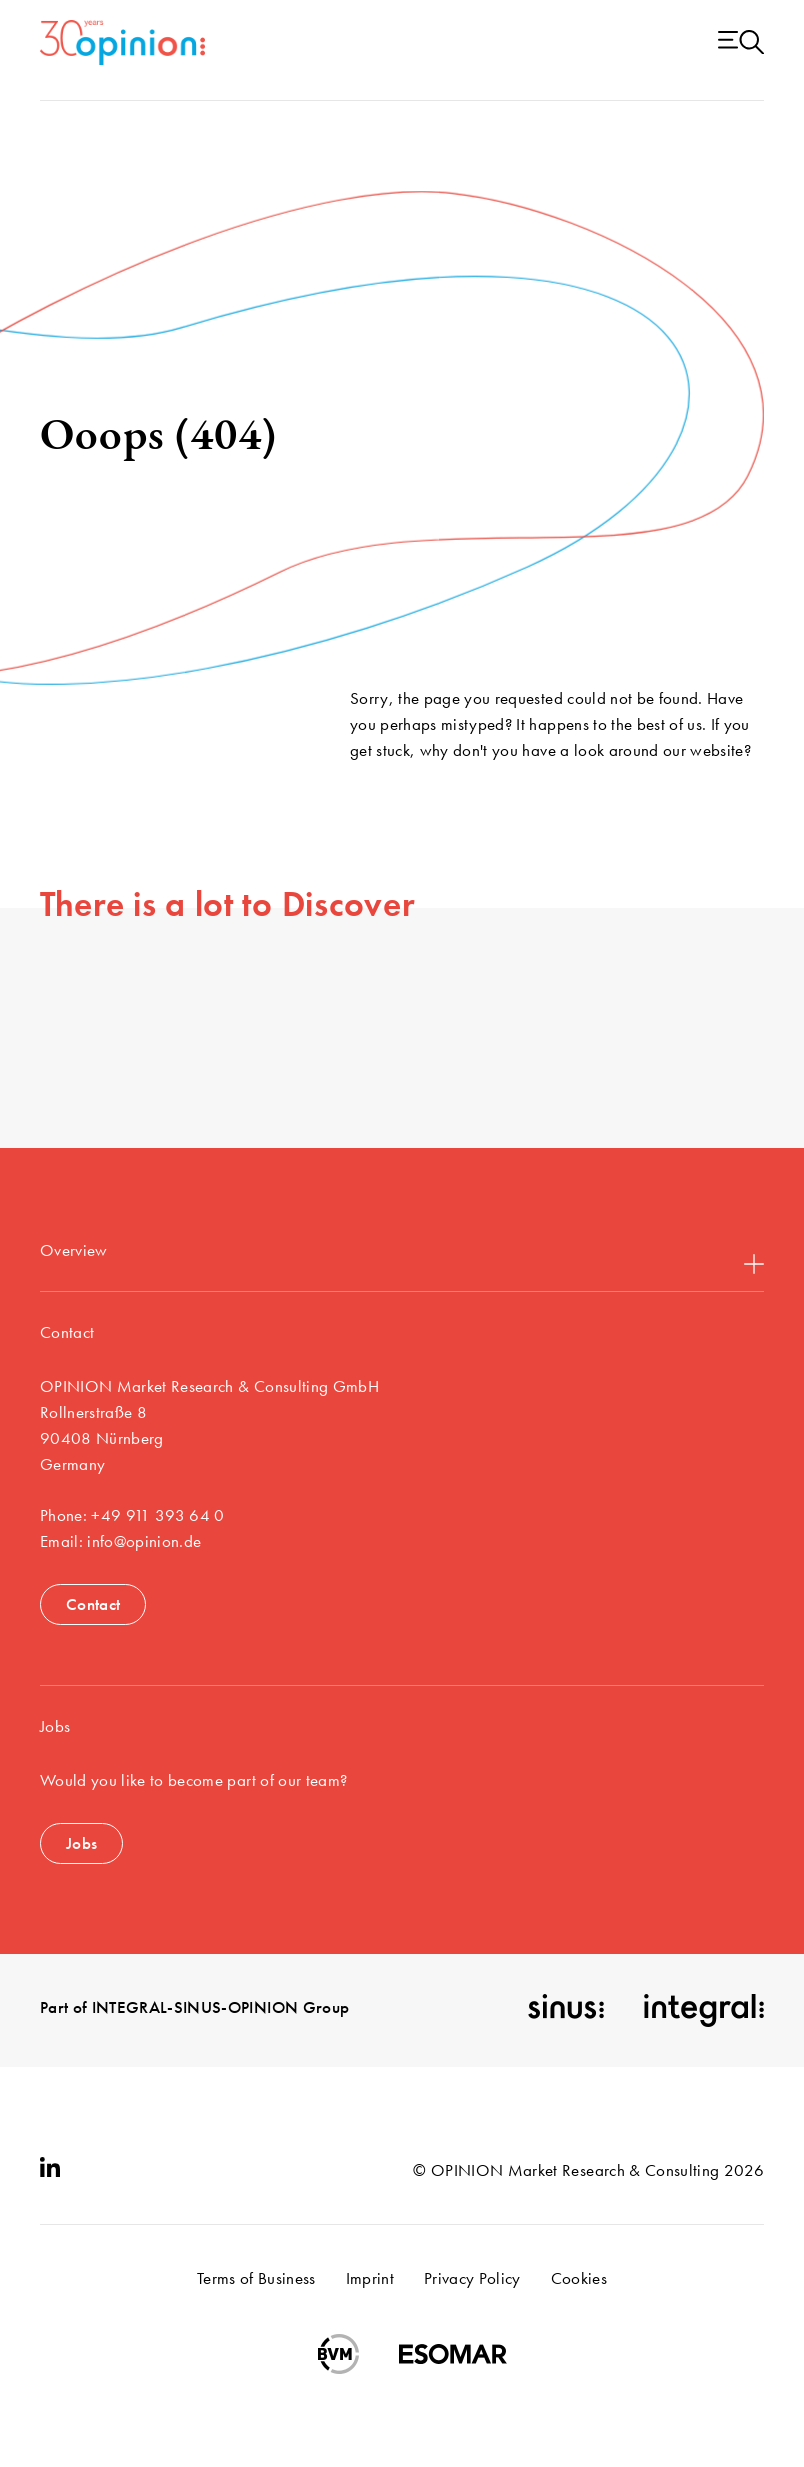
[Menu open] (741, 43)
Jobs (81, 1843)
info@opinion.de (144, 1541)
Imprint (370, 2278)
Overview (402, 1256)
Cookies (579, 2278)
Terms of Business (256, 2278)
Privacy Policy (472, 2278)
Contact (93, 1604)
